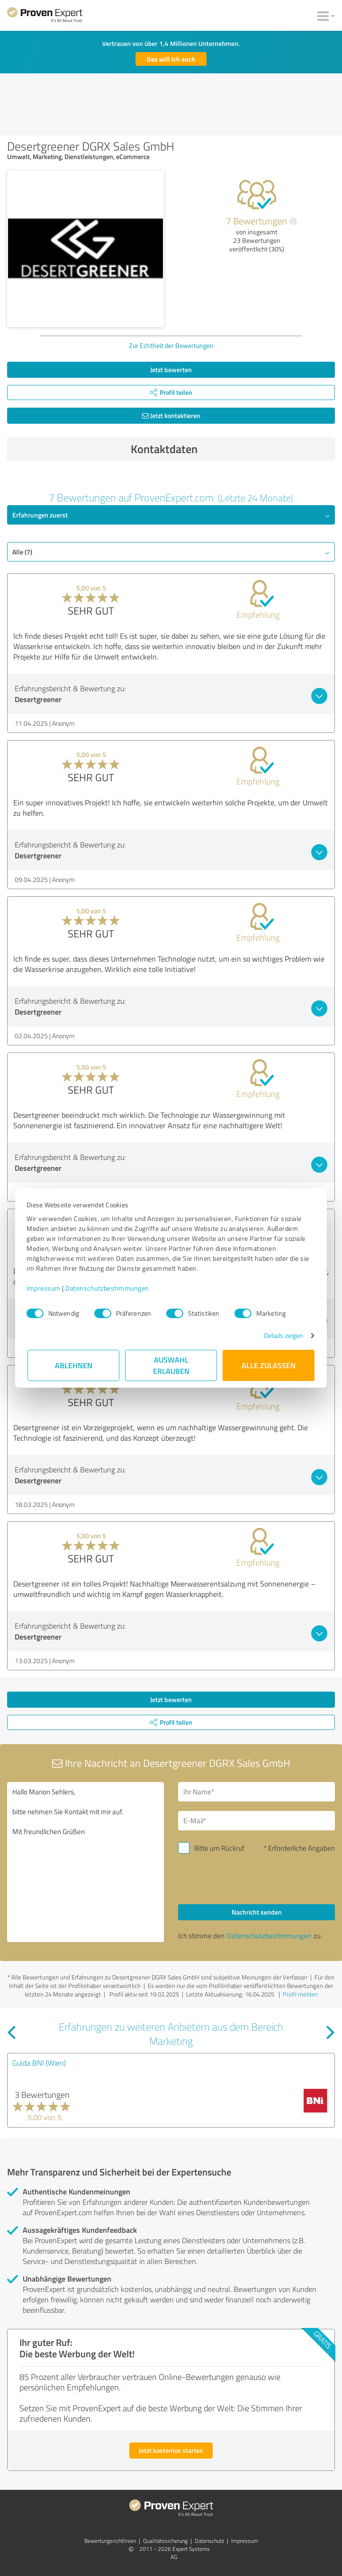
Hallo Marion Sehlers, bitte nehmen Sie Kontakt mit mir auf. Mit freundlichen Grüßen (85, 1862)
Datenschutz (209, 2541)
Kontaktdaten (231, 449)
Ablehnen (73, 1365)
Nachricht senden (257, 1911)
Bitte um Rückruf (219, 1848)
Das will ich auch (171, 59)
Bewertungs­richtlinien (110, 2541)
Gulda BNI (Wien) (39, 2063)
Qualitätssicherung (165, 2541)
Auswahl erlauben (171, 1365)
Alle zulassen (269, 1365)
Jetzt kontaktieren (171, 415)
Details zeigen (282, 1335)
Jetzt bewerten (171, 369)
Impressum (44, 1288)
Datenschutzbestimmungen (108, 1288)
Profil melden (300, 1994)
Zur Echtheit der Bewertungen (171, 345)
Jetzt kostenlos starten (171, 2450)
